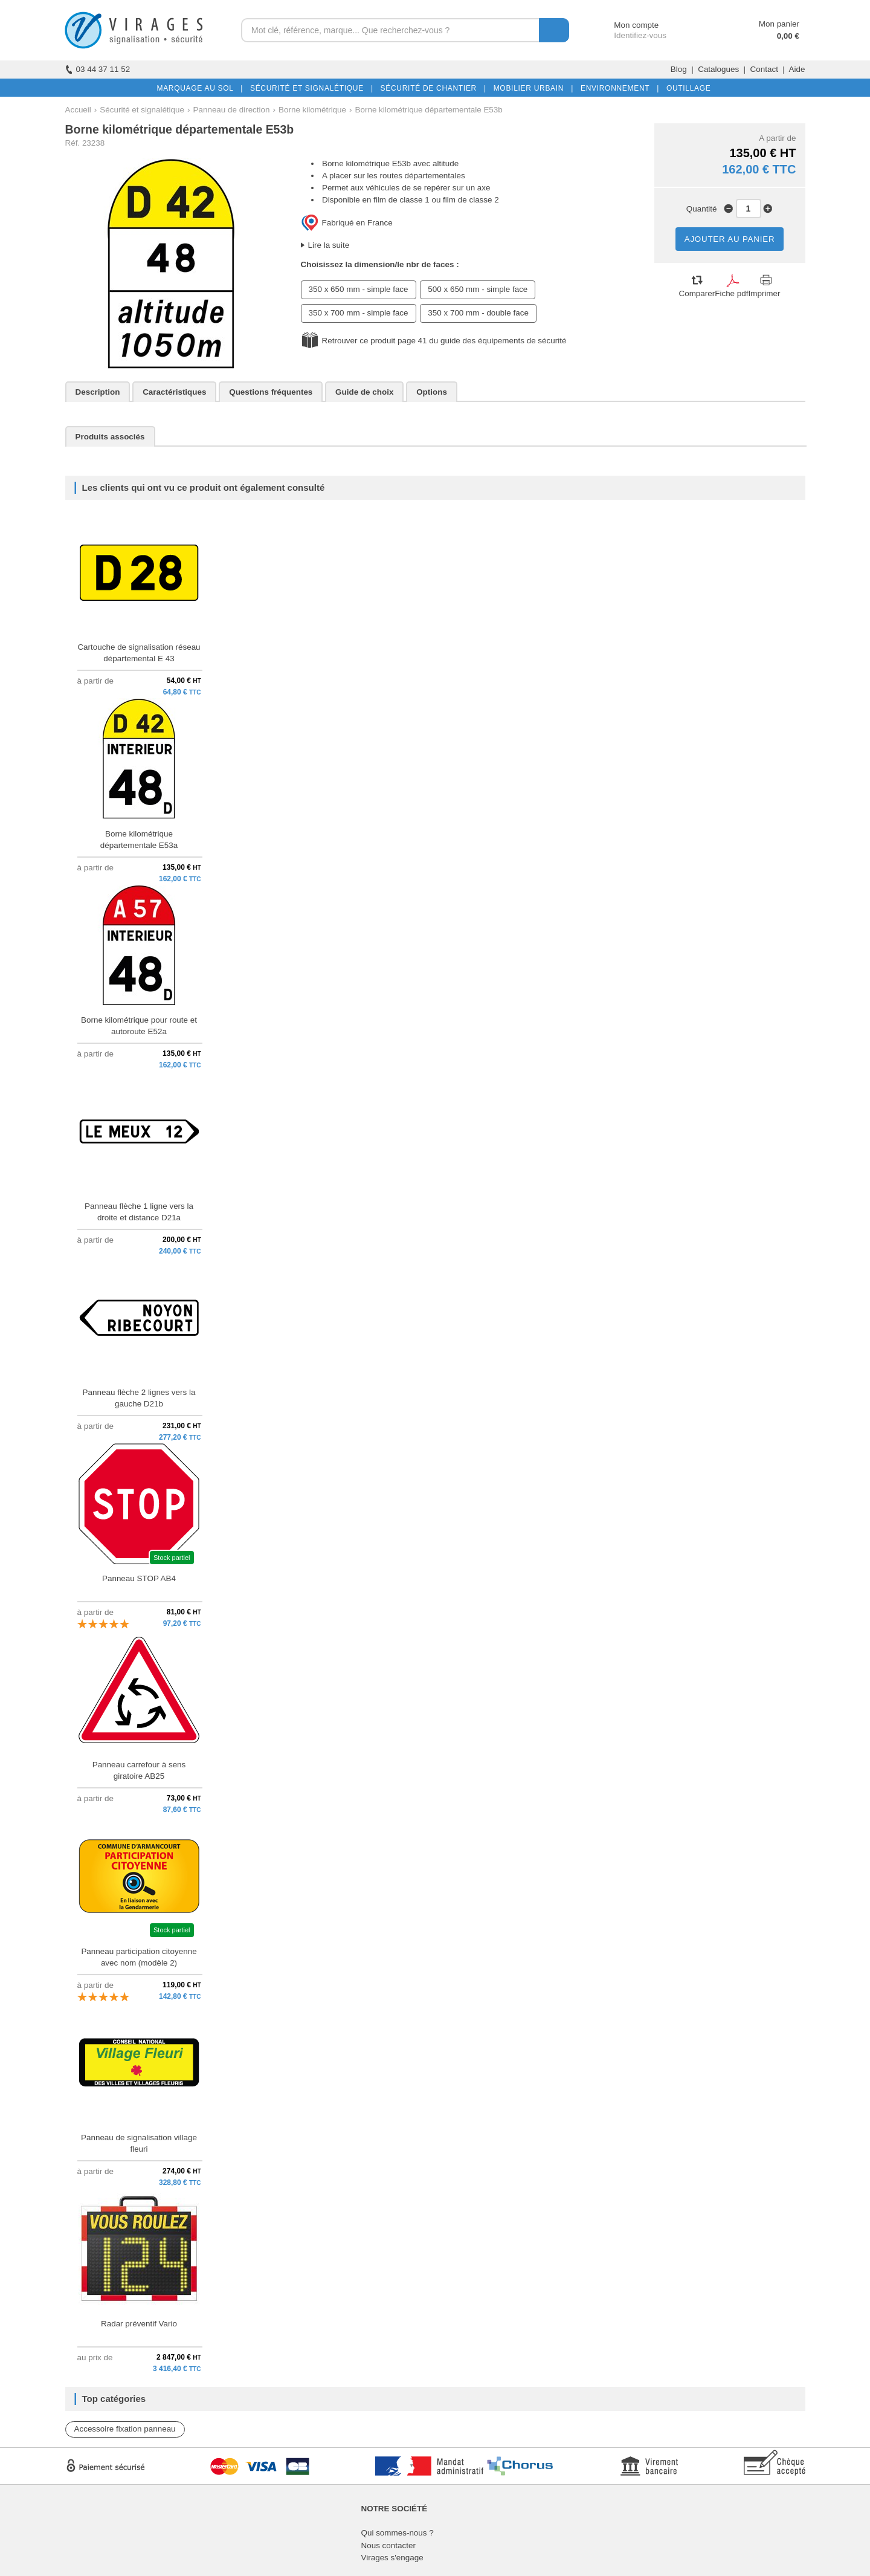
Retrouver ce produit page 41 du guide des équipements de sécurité (444, 340)
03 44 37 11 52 (97, 69)
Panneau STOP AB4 (139, 1578)
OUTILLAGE (686, 88)
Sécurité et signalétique (142, 109)
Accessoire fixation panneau (125, 2428)
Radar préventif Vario (139, 2323)
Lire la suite (329, 245)
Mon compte (625, 25)
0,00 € (788, 35)
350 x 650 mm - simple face (358, 289)
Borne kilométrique (312, 109)
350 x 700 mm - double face (478, 312)
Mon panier (779, 23)
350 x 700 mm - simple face (358, 312)
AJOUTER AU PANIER (730, 239)
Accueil (78, 109)
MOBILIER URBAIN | (531, 88)
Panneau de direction (231, 109)
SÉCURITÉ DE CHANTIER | (431, 88)
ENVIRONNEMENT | (617, 88)
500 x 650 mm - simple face (477, 289)
